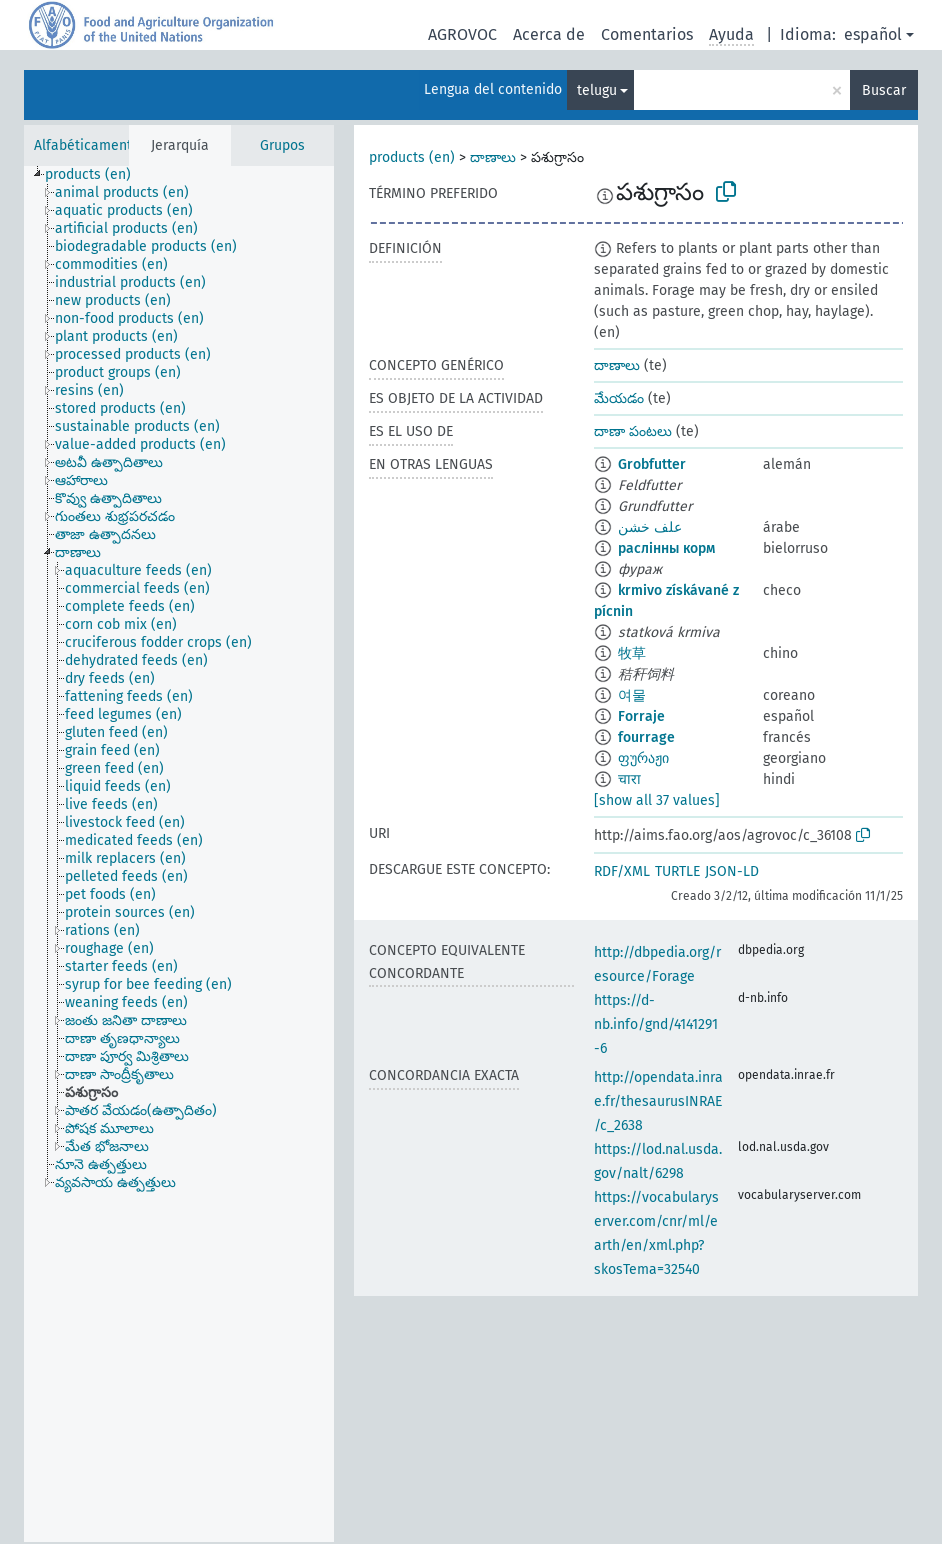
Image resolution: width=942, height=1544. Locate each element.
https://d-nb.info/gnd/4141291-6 (656, 1024)
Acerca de (549, 34)
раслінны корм (666, 548)
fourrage (646, 737)
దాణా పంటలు (633, 431)
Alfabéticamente (87, 145)
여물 (632, 695)
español (873, 34)
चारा (629, 779)
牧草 (632, 653)
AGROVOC (462, 34)
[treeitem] (96, 175)
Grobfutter (652, 464)
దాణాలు (493, 157)
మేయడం (619, 398)
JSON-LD (732, 871)
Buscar (884, 90)
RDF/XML (622, 871)
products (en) (412, 157)
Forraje (641, 716)
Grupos (282, 145)
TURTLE (677, 871)
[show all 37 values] (657, 800)
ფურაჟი (643, 758)
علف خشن (650, 527)
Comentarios (647, 34)
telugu (597, 90)
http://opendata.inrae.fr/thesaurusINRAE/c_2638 (658, 1101)
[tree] (179, 854)
